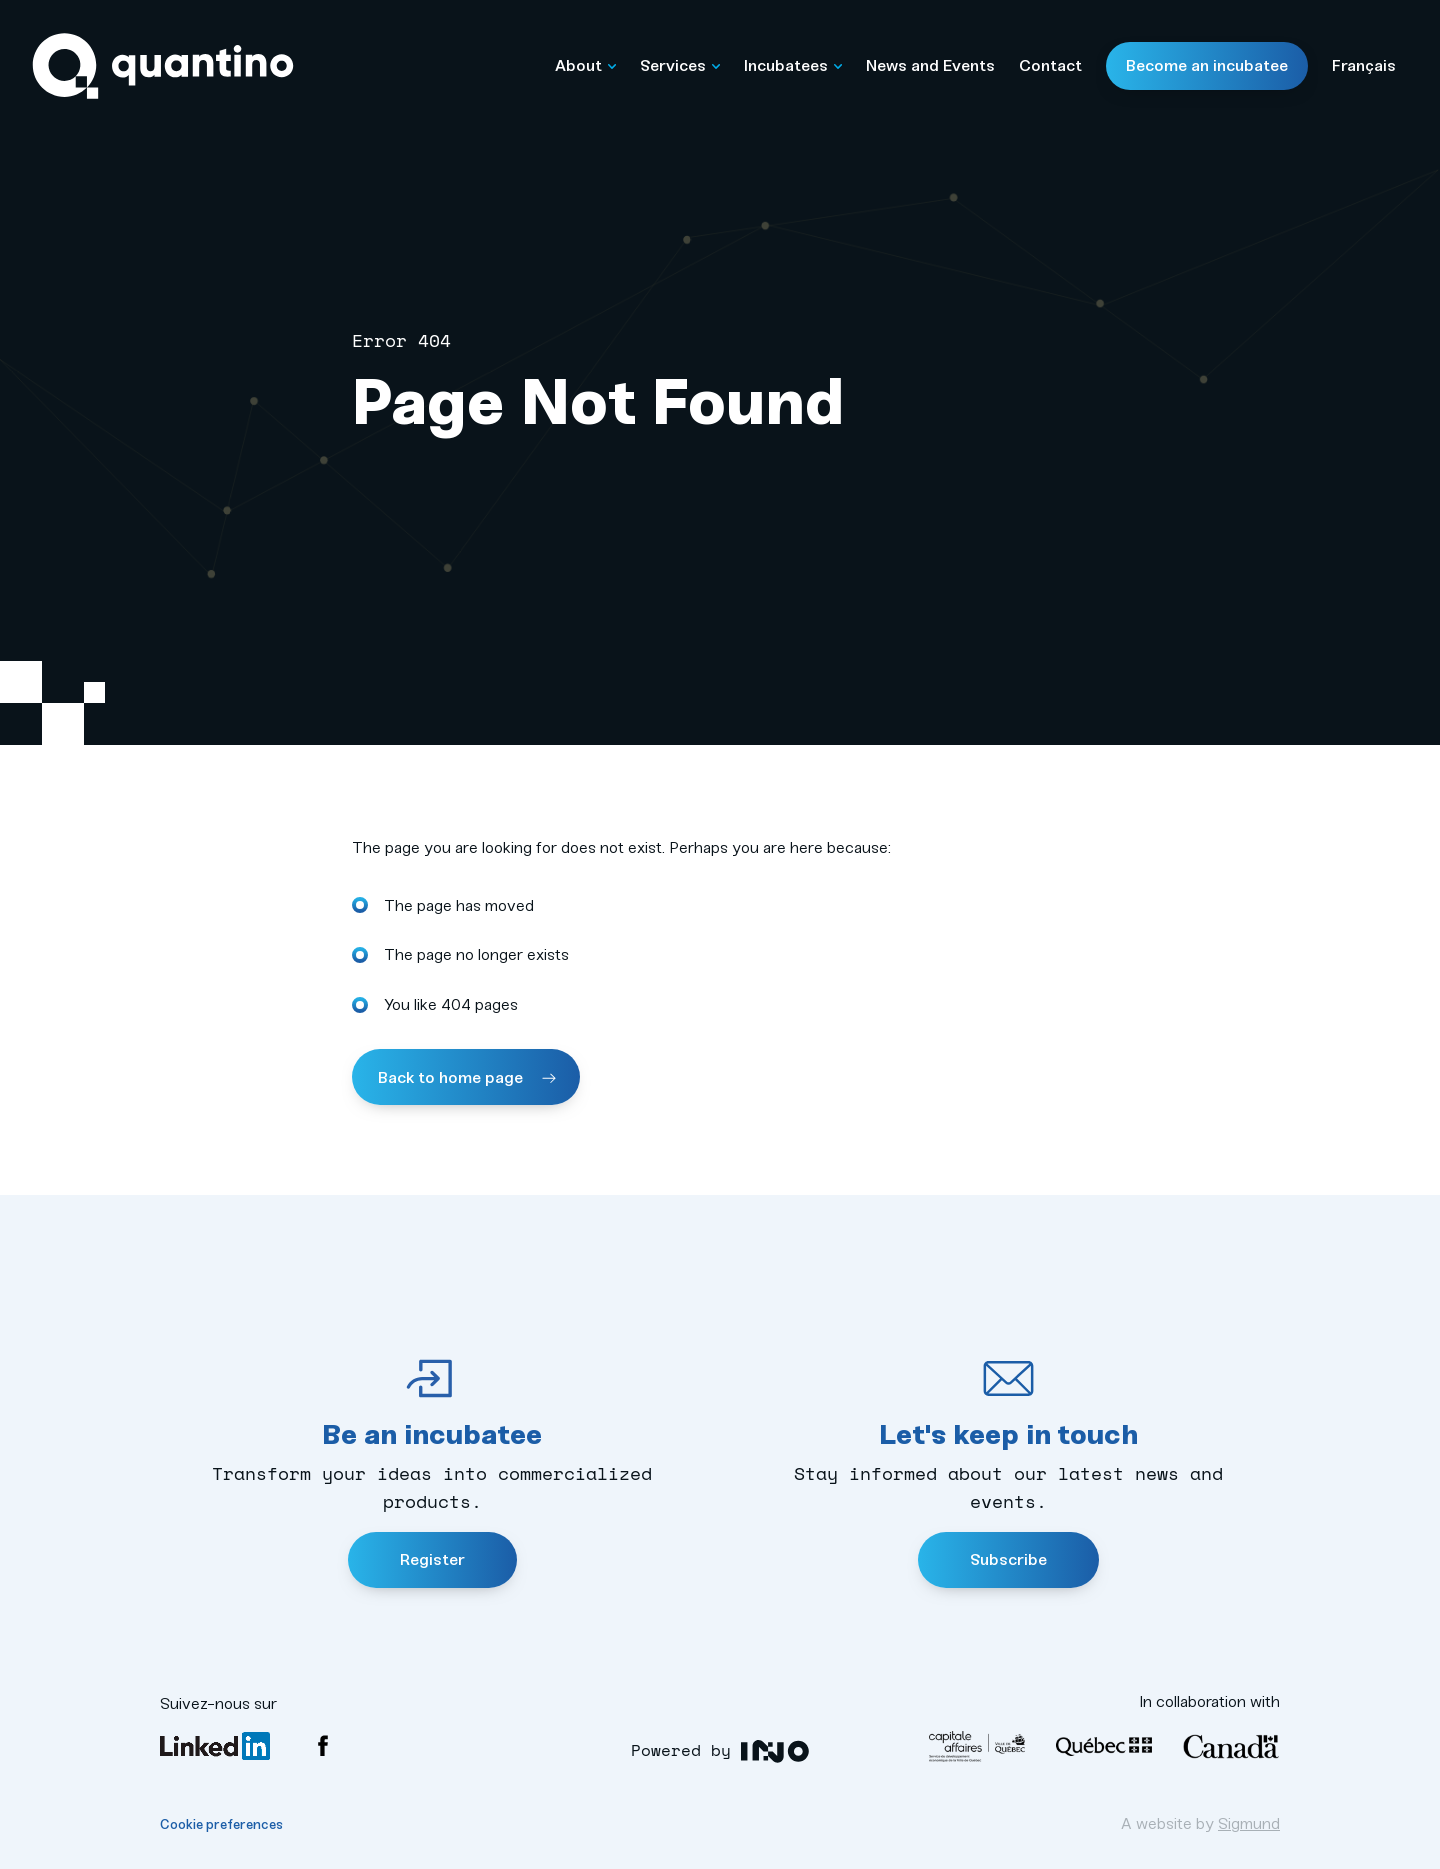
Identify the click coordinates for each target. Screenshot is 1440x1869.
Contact (1050, 65)
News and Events (930, 65)
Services (680, 65)
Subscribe (1008, 1559)
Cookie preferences (221, 1824)
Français (1364, 65)
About (585, 65)
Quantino (163, 66)
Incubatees (793, 65)
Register (432, 1559)
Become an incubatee (1207, 65)
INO (775, 1751)
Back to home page (452, 1077)
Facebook (323, 1746)
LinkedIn (215, 1746)
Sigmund (1249, 1823)
